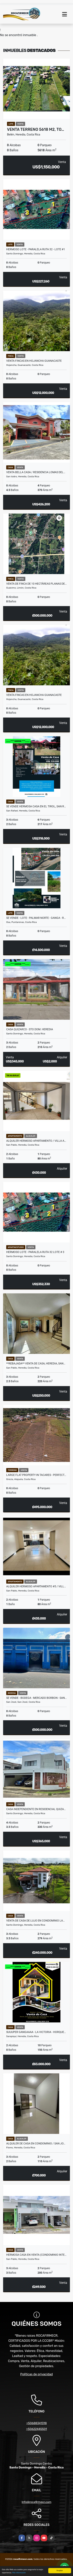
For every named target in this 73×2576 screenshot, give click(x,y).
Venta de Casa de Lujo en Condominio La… (35, 1920)
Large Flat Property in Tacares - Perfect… (36, 1474)
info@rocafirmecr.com (36, 2502)
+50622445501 (36, 2429)
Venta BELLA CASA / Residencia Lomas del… (35, 472)
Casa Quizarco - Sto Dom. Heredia (29, 1029)
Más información (19, 2573)
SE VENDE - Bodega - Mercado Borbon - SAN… (36, 1697)
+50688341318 (36, 2423)
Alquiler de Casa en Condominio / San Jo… (35, 2143)
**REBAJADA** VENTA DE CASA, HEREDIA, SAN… (35, 1363)
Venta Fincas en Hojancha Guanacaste (34, 360)
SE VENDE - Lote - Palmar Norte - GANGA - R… (36, 917)
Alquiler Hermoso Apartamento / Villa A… (36, 1140)
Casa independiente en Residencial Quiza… (36, 1809)
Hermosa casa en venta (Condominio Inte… (36, 2254)
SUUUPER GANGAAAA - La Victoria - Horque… (36, 2032)
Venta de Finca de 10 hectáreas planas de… (36, 583)
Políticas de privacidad (36, 2374)
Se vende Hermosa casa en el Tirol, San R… (36, 806)
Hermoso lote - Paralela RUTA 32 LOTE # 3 (35, 1252)
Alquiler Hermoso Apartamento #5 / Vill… (36, 1586)
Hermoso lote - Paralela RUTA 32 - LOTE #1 (35, 249)
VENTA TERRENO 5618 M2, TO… (35, 129)
